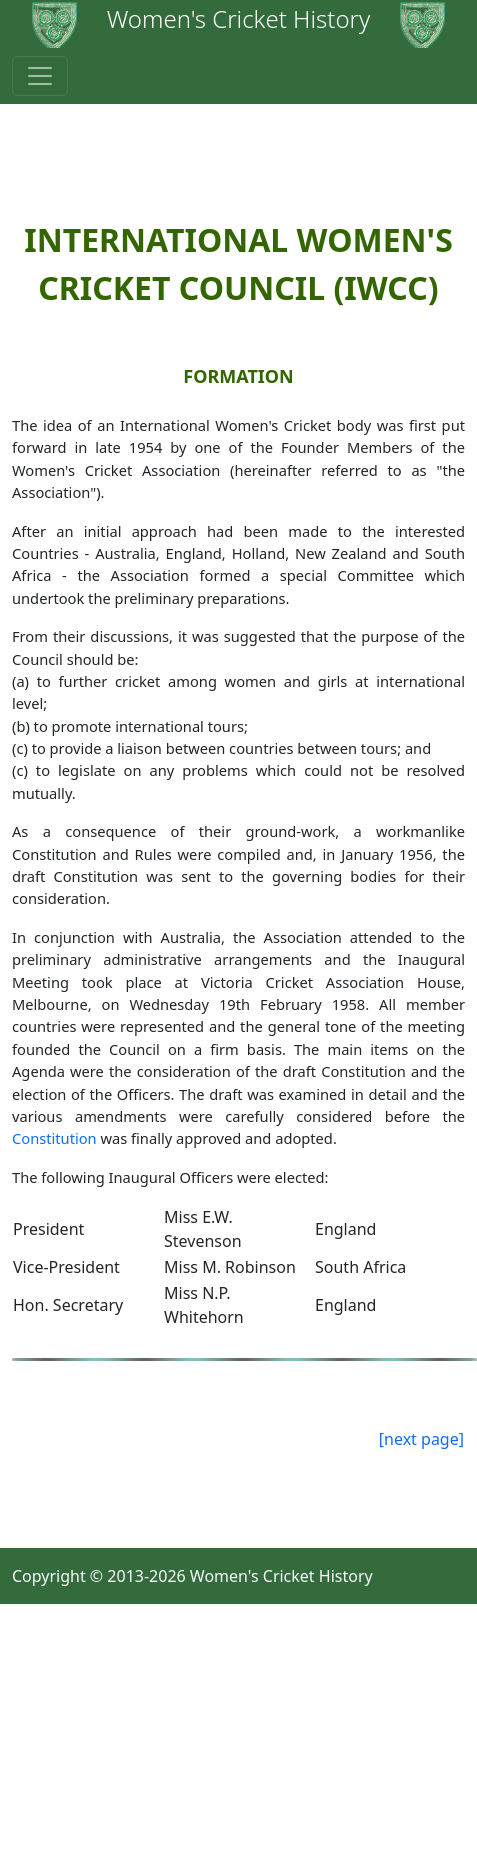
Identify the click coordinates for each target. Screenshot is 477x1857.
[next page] (421, 1439)
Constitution (54, 1138)
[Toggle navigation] (40, 76)
